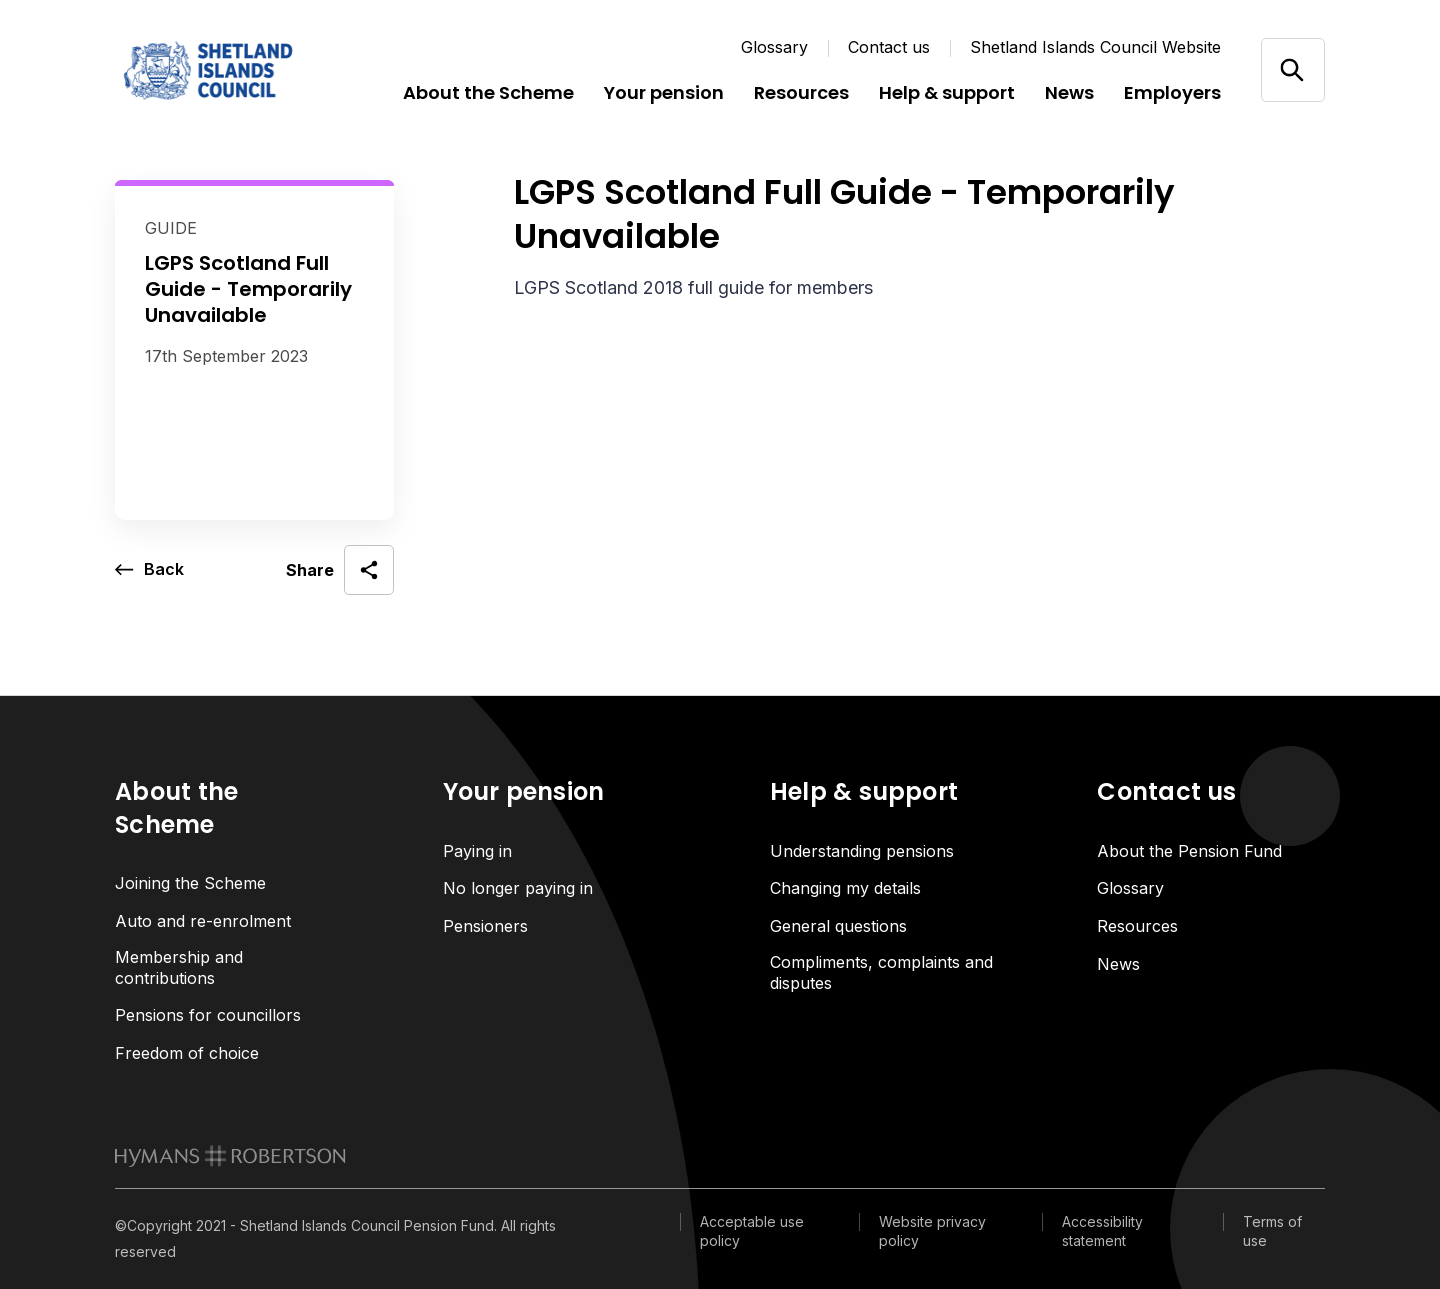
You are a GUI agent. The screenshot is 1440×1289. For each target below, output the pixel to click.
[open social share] (340, 570)
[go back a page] (149, 570)
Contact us (889, 47)
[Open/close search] (1292, 69)
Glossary (774, 47)
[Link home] (235, 70)
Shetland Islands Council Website (1095, 47)
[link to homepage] (230, 1156)
